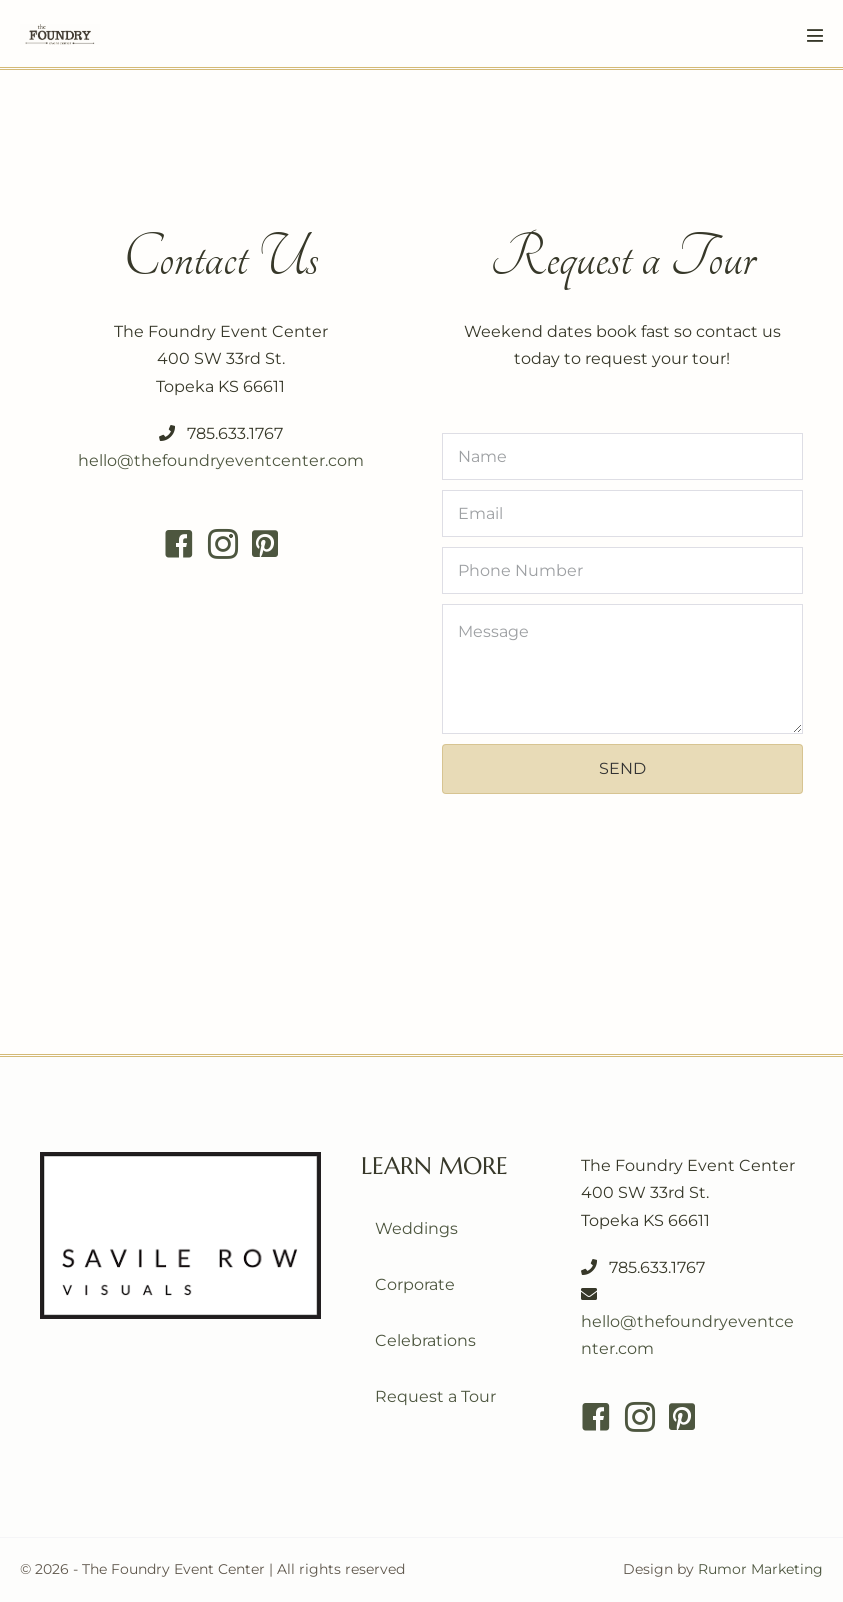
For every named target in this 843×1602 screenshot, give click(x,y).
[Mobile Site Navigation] (815, 35)
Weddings (416, 1228)
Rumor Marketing (760, 1569)
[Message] (623, 669)
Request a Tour (435, 1396)
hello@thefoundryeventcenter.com (221, 460)
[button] (623, 769)
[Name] (623, 456)
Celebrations (425, 1340)
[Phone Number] (623, 570)
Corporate (415, 1284)
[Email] (623, 513)
